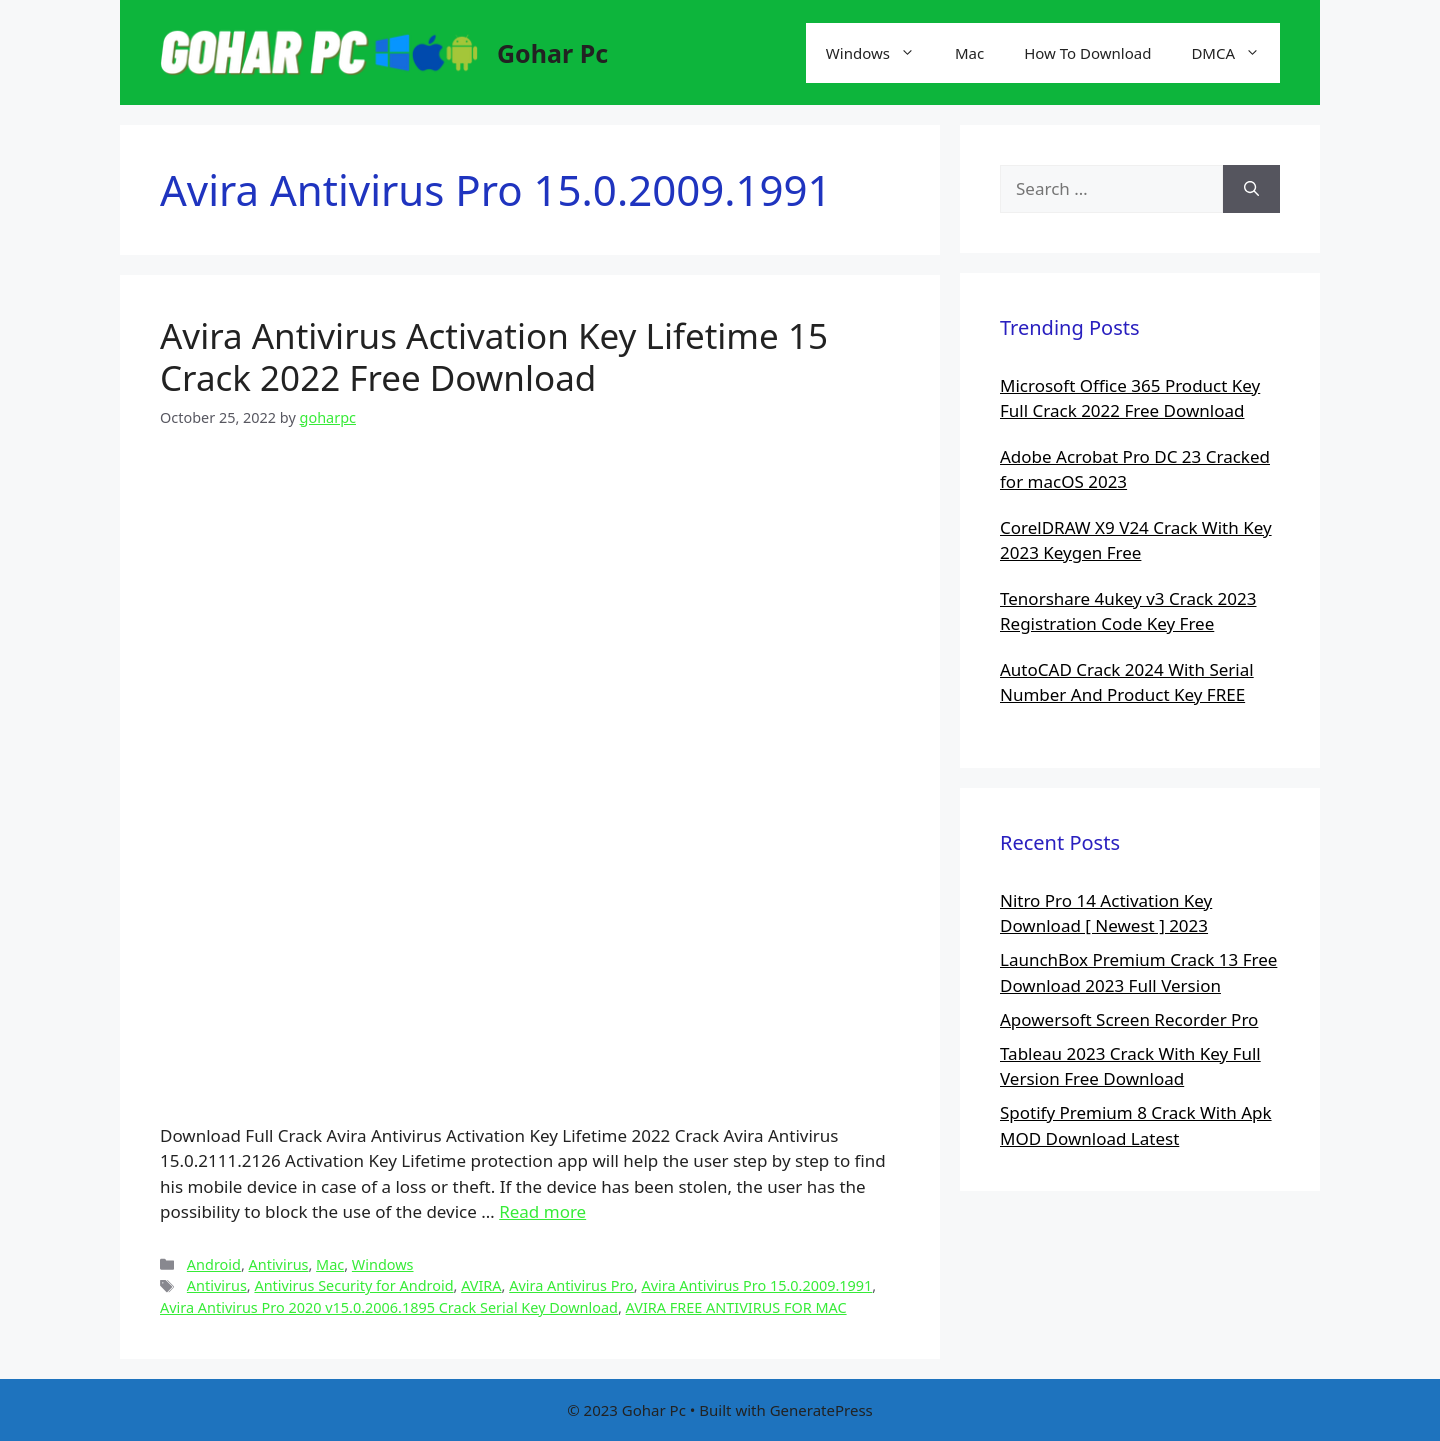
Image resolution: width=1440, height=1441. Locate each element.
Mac (969, 53)
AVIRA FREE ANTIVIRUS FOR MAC (736, 1307)
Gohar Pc (552, 53)
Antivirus (279, 1264)
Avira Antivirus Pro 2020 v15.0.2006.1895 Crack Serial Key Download (389, 1307)
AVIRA (481, 1285)
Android (214, 1264)
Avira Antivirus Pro (571, 1285)
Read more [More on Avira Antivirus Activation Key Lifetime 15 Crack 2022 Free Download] (542, 1211)
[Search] (1251, 189)
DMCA (1235, 53)
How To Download (1087, 53)
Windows (880, 53)
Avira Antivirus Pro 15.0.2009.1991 (756, 1285)
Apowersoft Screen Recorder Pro (1129, 1019)
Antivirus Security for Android (353, 1285)
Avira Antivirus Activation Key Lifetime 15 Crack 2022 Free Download (494, 356)
